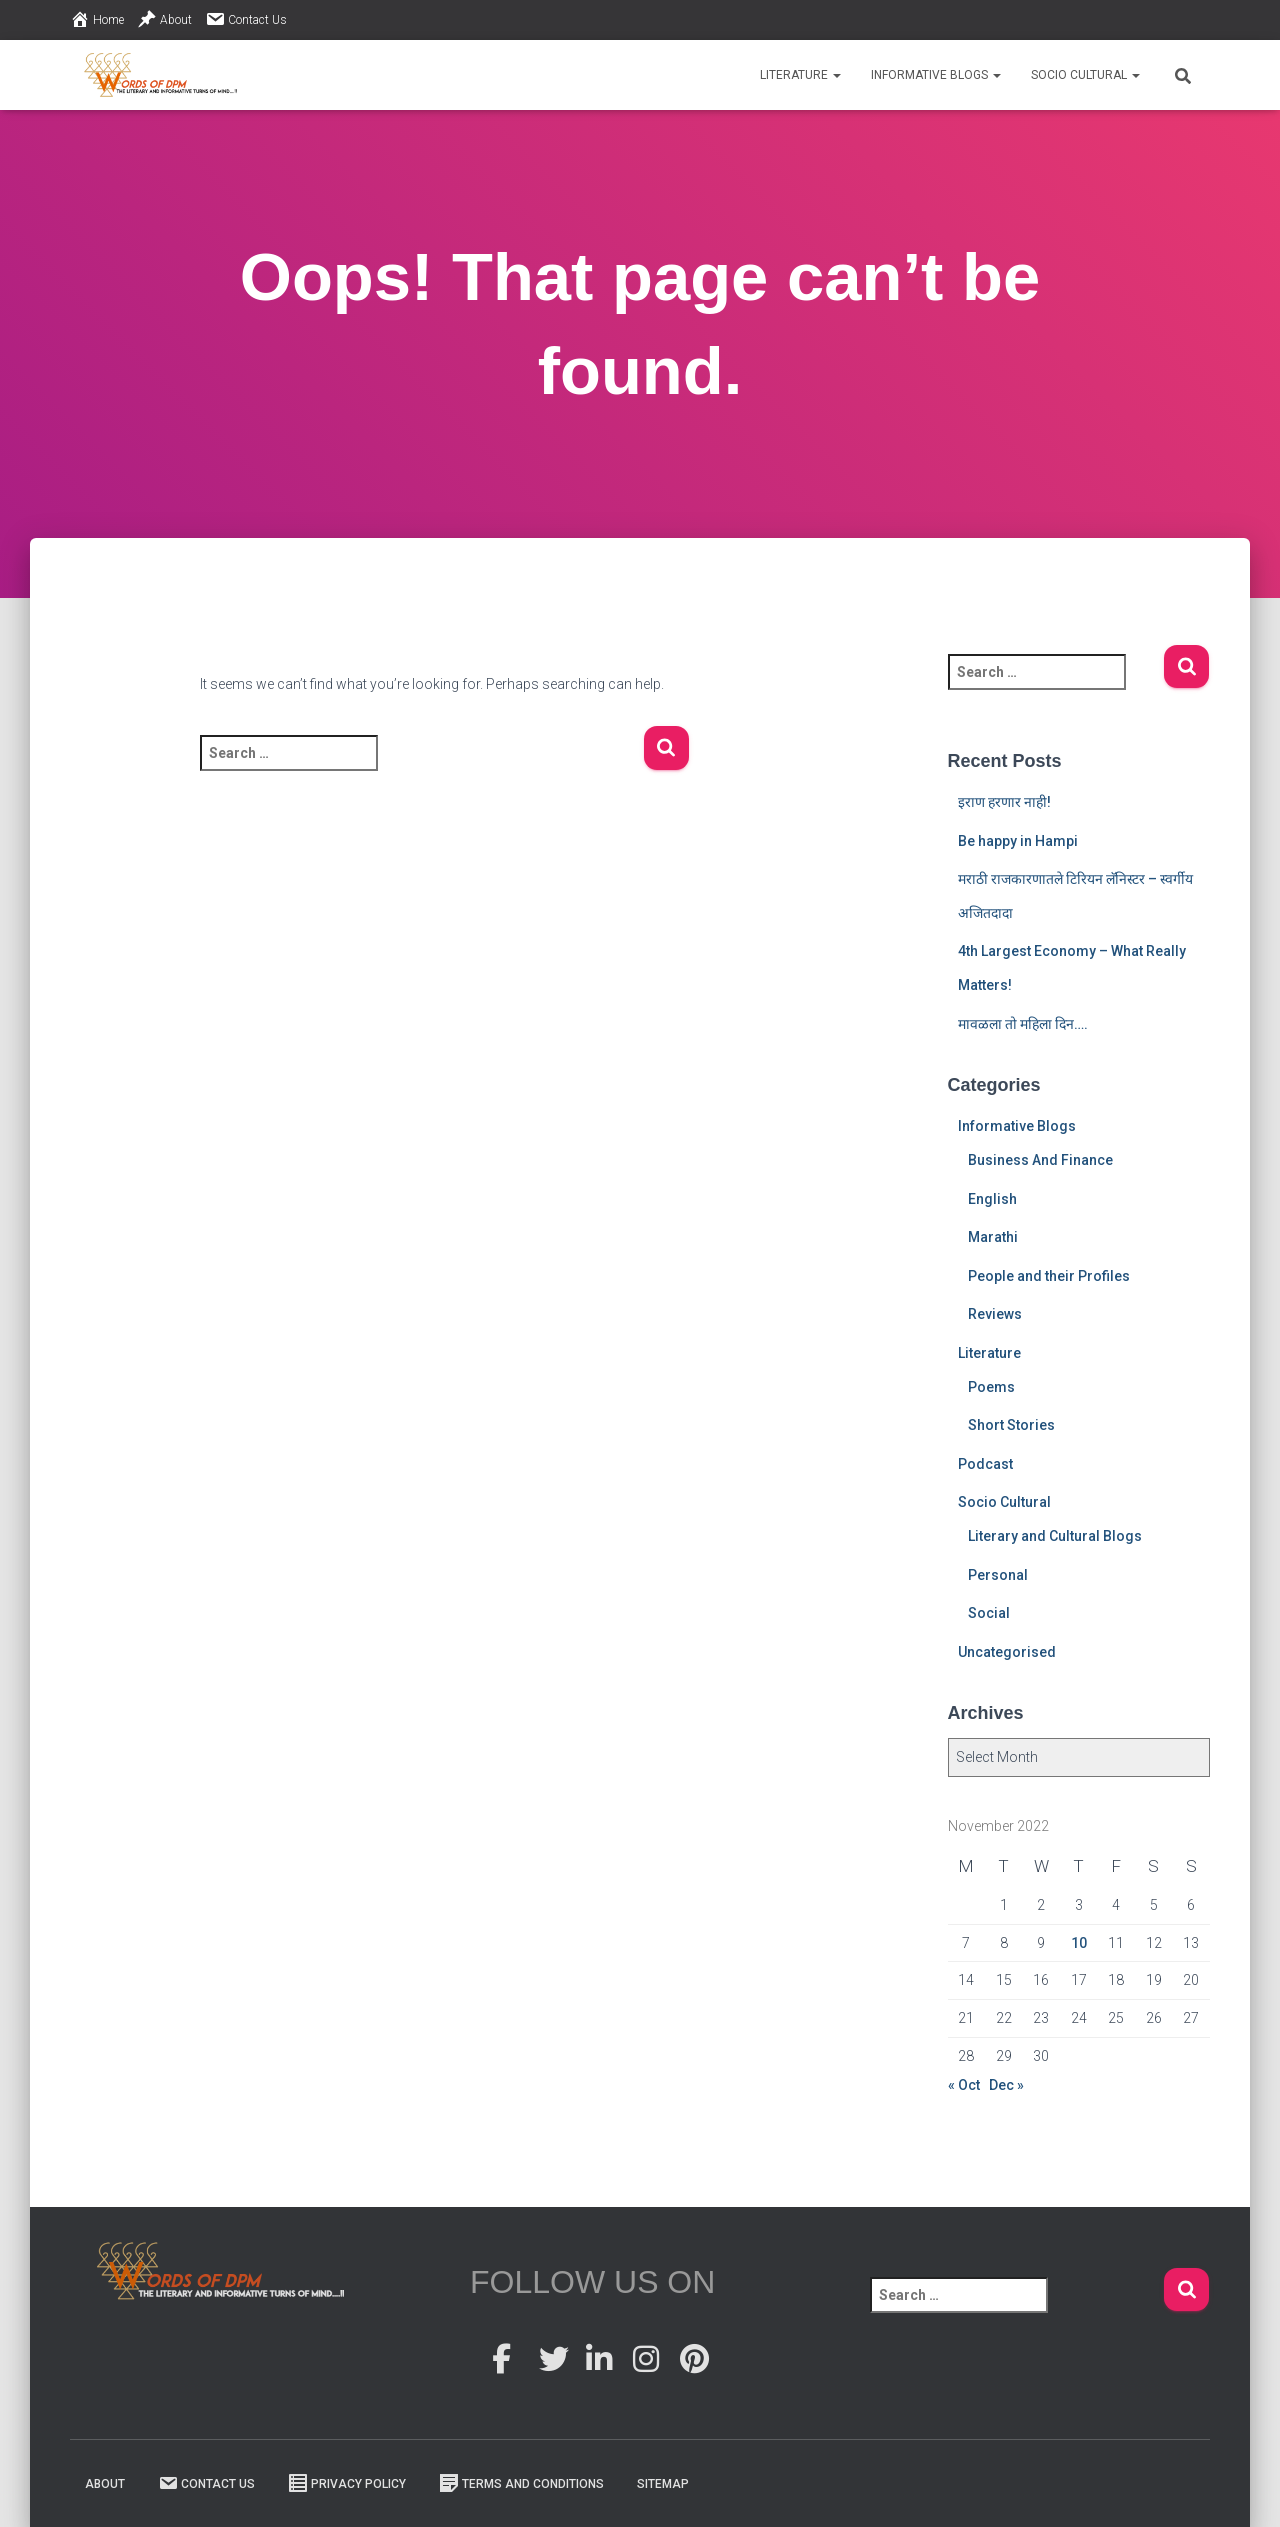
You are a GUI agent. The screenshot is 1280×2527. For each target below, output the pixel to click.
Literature (800, 75)
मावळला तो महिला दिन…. (1023, 1024)
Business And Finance (1040, 1160)
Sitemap (663, 2484)
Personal (998, 1575)
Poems (991, 1387)
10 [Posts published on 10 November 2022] (1079, 1943)
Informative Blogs (936, 75)
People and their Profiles (1049, 1276)
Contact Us (246, 19)
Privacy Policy (347, 2483)
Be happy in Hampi (1018, 841)
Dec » (1006, 2085)
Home (97, 19)
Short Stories (1011, 1425)
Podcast (985, 1464)
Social (989, 1613)
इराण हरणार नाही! (1004, 802)
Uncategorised (1007, 1652)
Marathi (993, 1237)
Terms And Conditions (521, 2483)
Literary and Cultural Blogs (1055, 1536)
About (164, 19)
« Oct (964, 2085)
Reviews (995, 1314)
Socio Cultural (1085, 75)
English (992, 1199)
